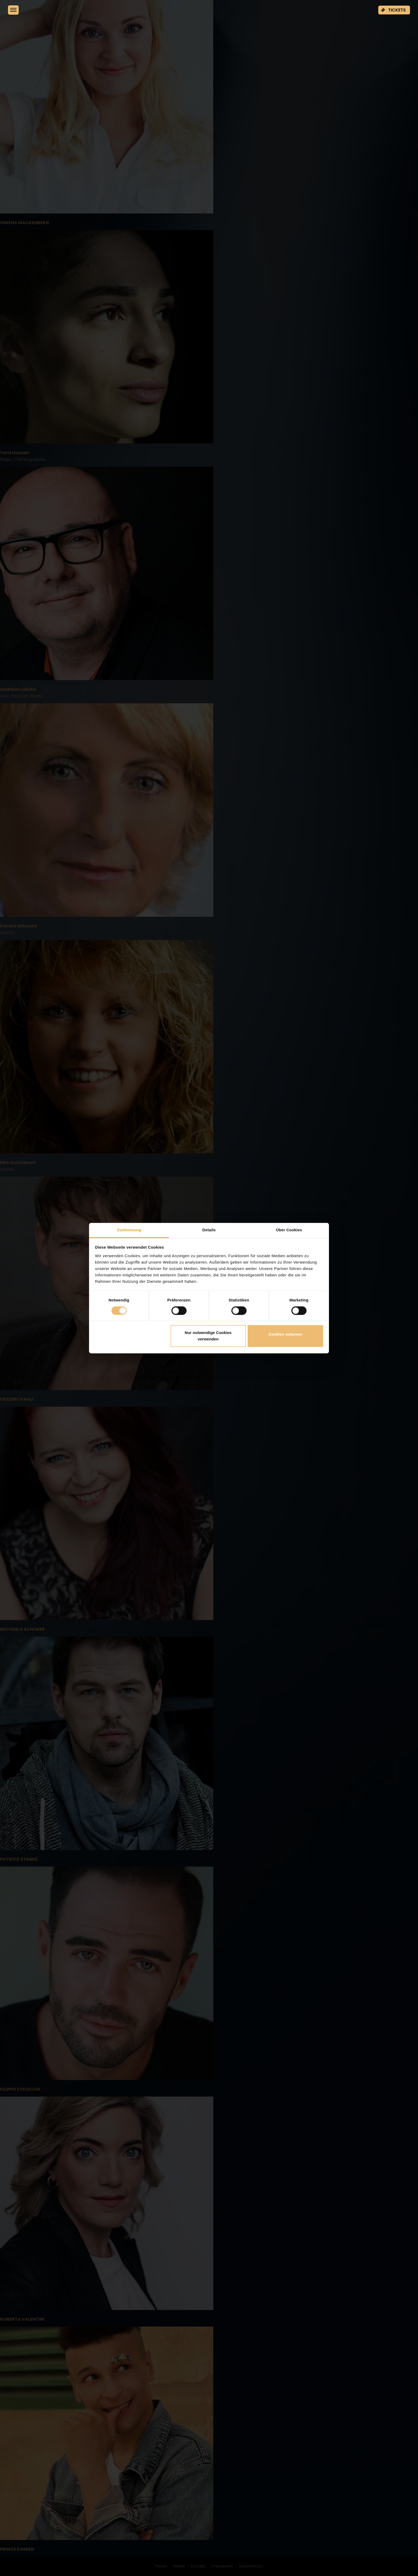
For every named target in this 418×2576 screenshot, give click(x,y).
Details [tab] (209, 1230)
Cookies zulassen (285, 1334)
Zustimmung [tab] (129, 1230)
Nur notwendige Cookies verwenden (208, 1336)
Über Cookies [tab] (289, 1230)
